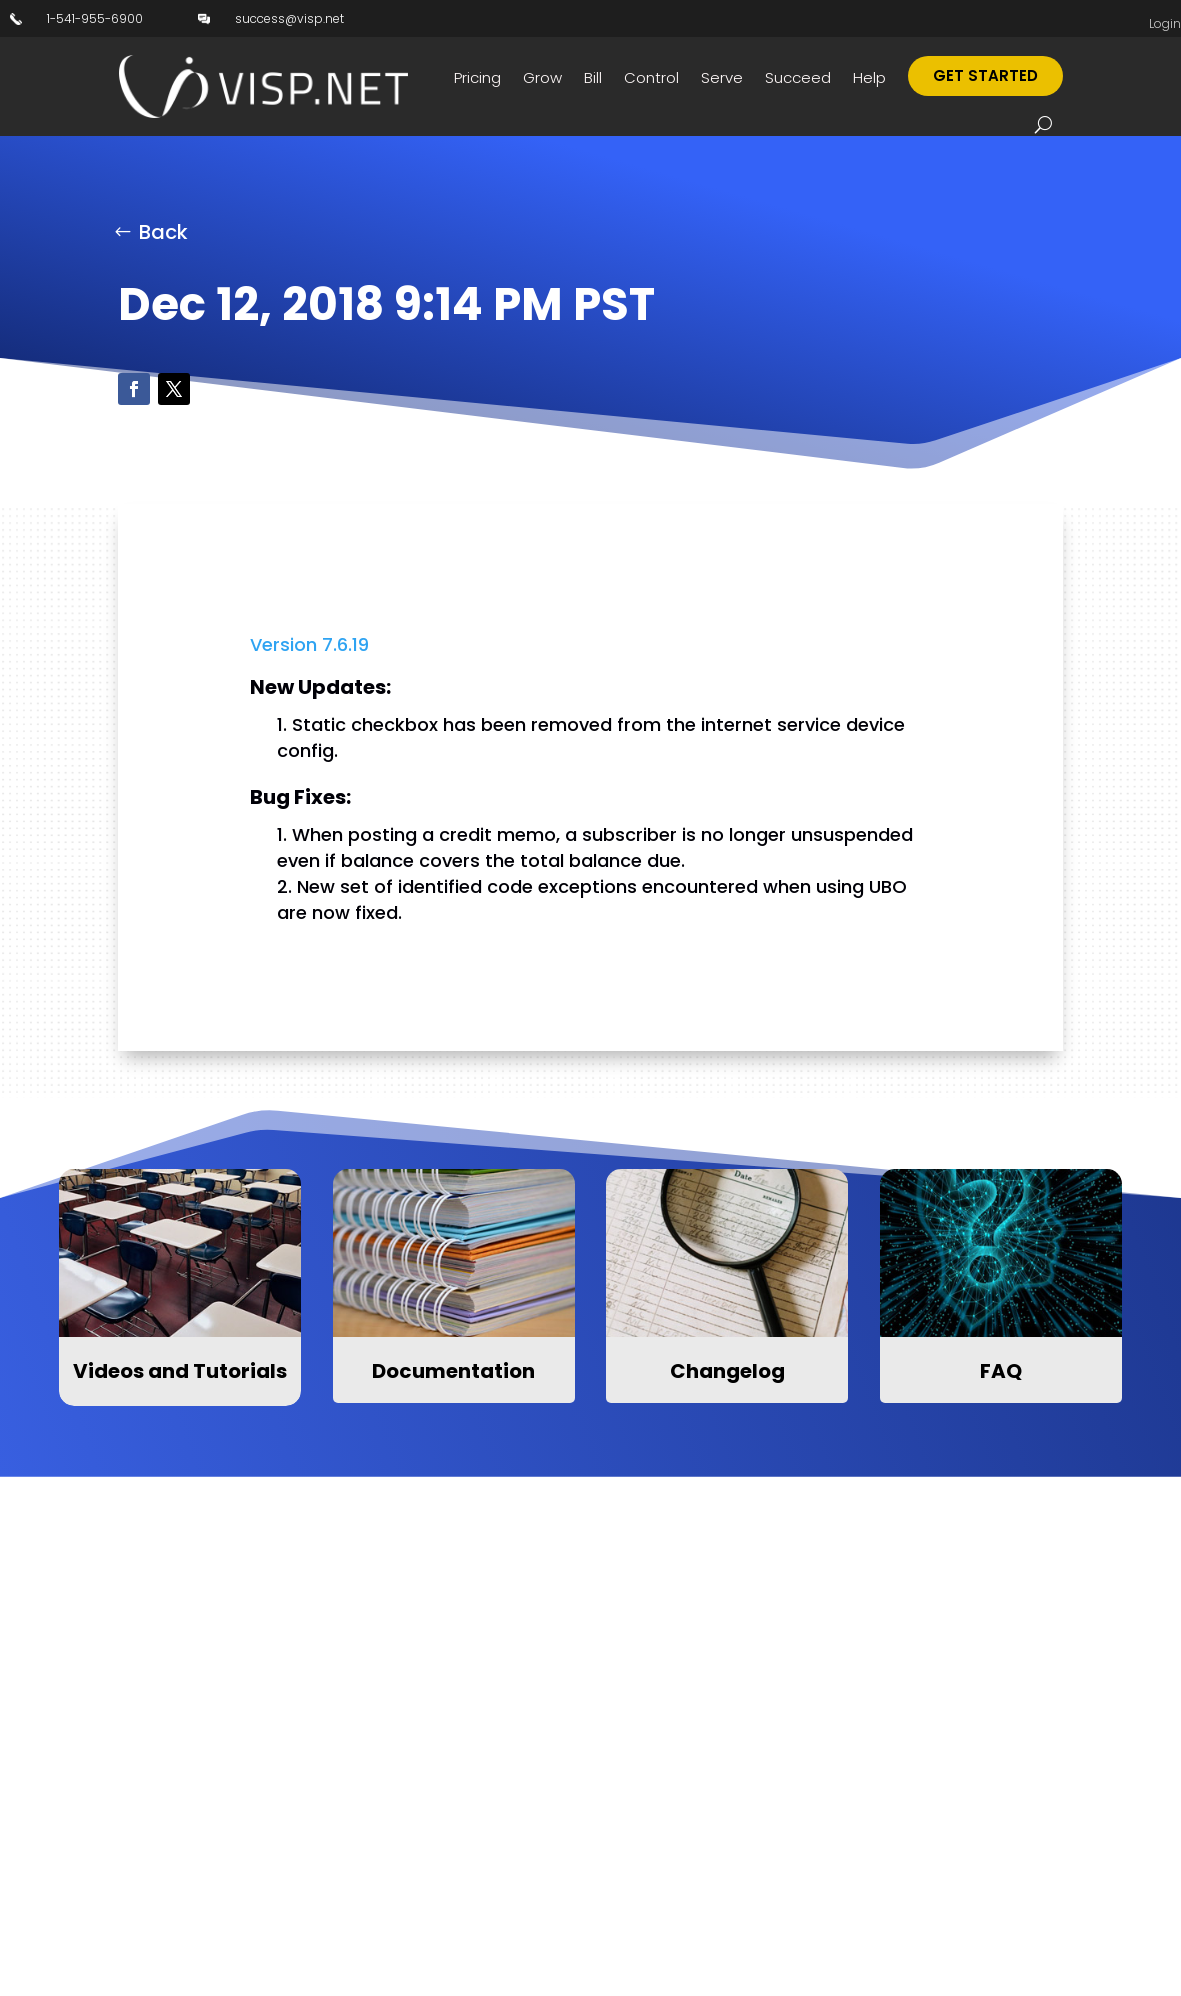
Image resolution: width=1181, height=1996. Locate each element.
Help (869, 77)
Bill (593, 77)
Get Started (985, 75)
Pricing (477, 77)
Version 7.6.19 (309, 644)
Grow (542, 77)
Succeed (798, 77)
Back (163, 232)
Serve (722, 77)
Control (651, 77)
